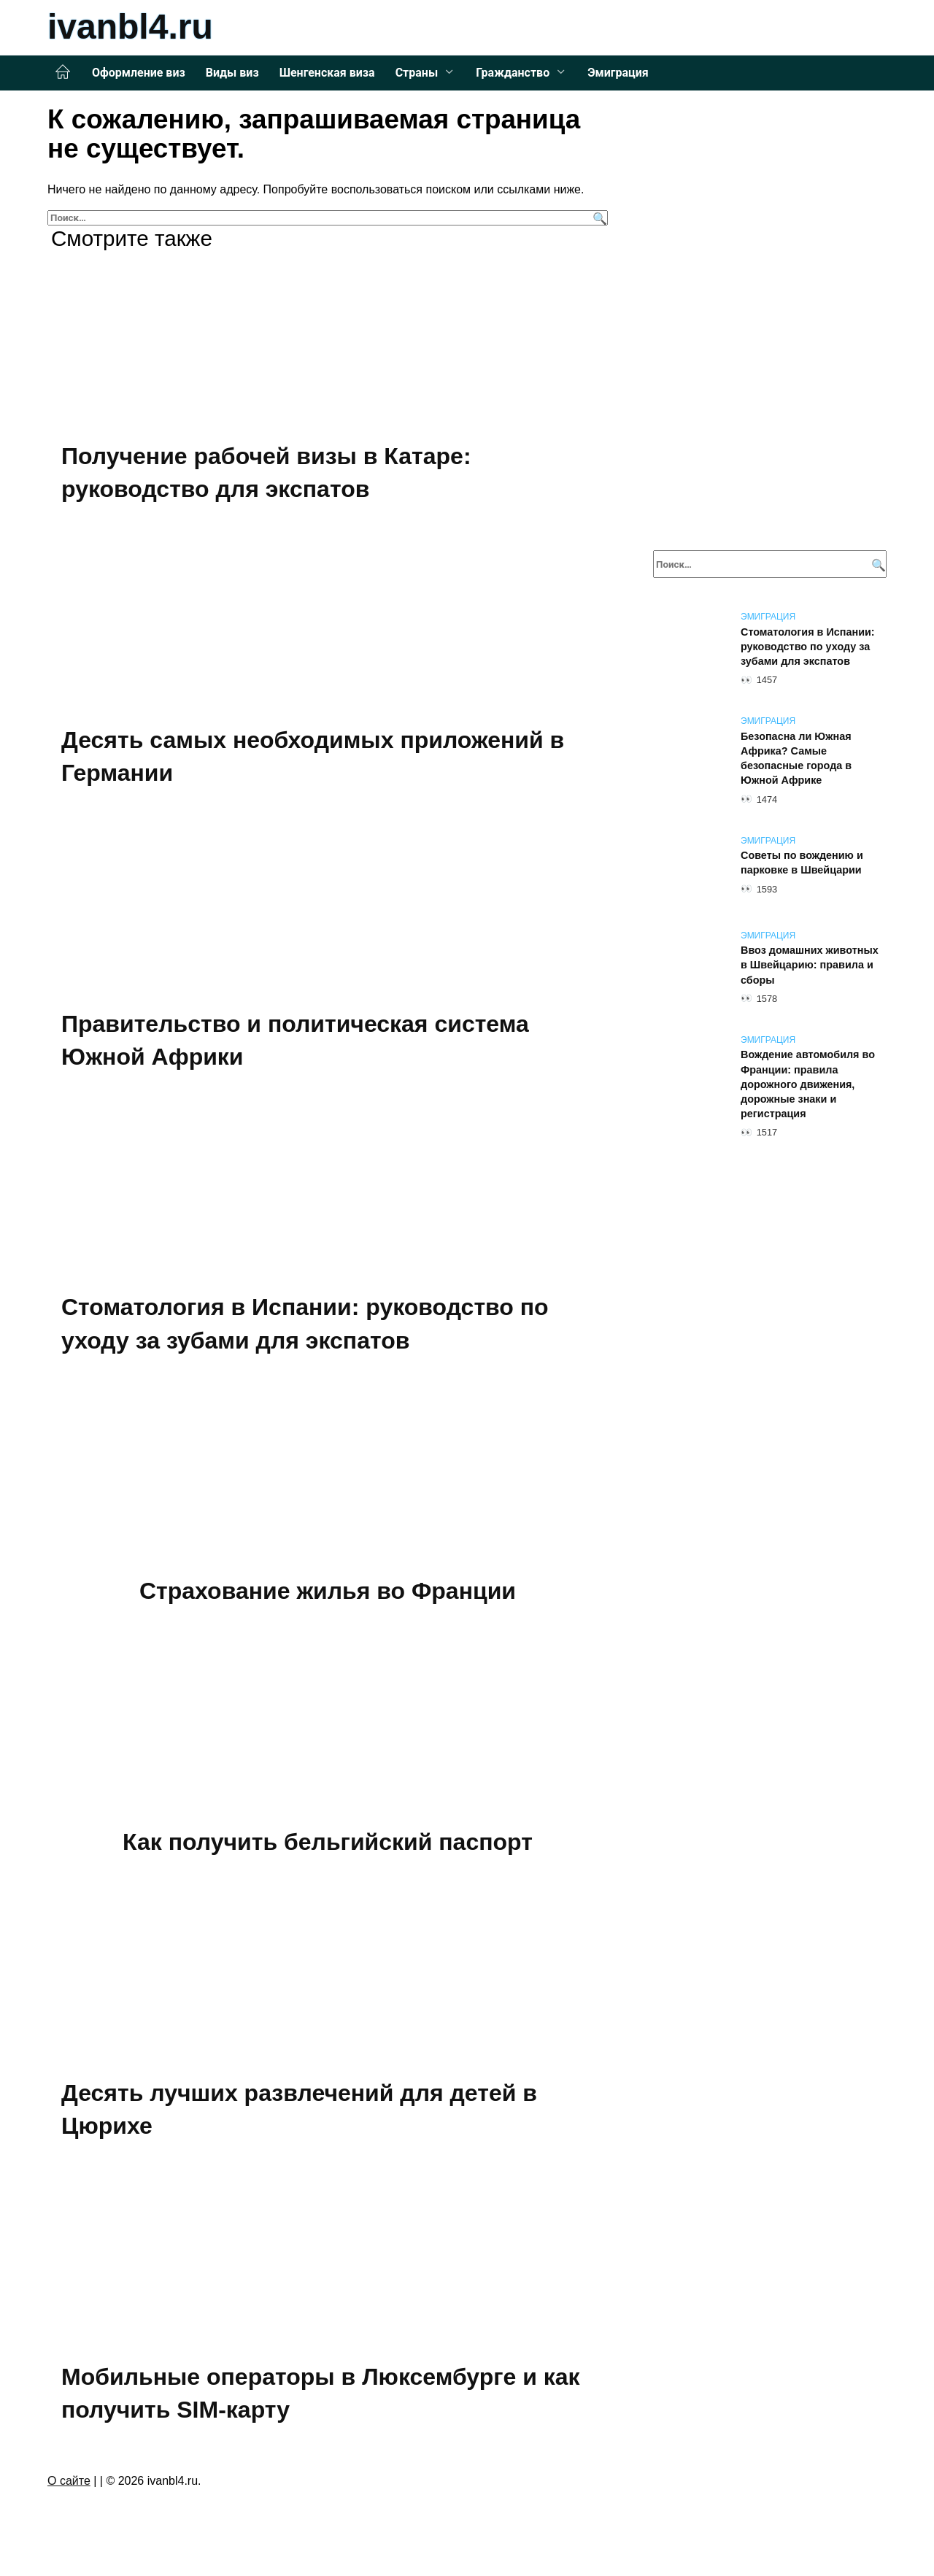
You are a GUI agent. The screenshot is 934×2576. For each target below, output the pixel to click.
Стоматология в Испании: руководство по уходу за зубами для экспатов (808, 646)
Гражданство (512, 73)
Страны (417, 73)
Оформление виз (138, 73)
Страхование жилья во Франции (327, 1590)
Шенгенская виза (327, 73)
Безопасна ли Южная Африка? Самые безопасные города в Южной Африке (796, 758)
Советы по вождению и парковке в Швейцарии (802, 863)
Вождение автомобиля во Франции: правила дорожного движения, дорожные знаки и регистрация (808, 1084)
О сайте (68, 2478)
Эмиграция (618, 73)
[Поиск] (598, 217)
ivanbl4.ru (130, 26)
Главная (63, 72)
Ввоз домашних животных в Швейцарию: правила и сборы (810, 965)
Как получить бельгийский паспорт (328, 1840)
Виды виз (232, 73)
